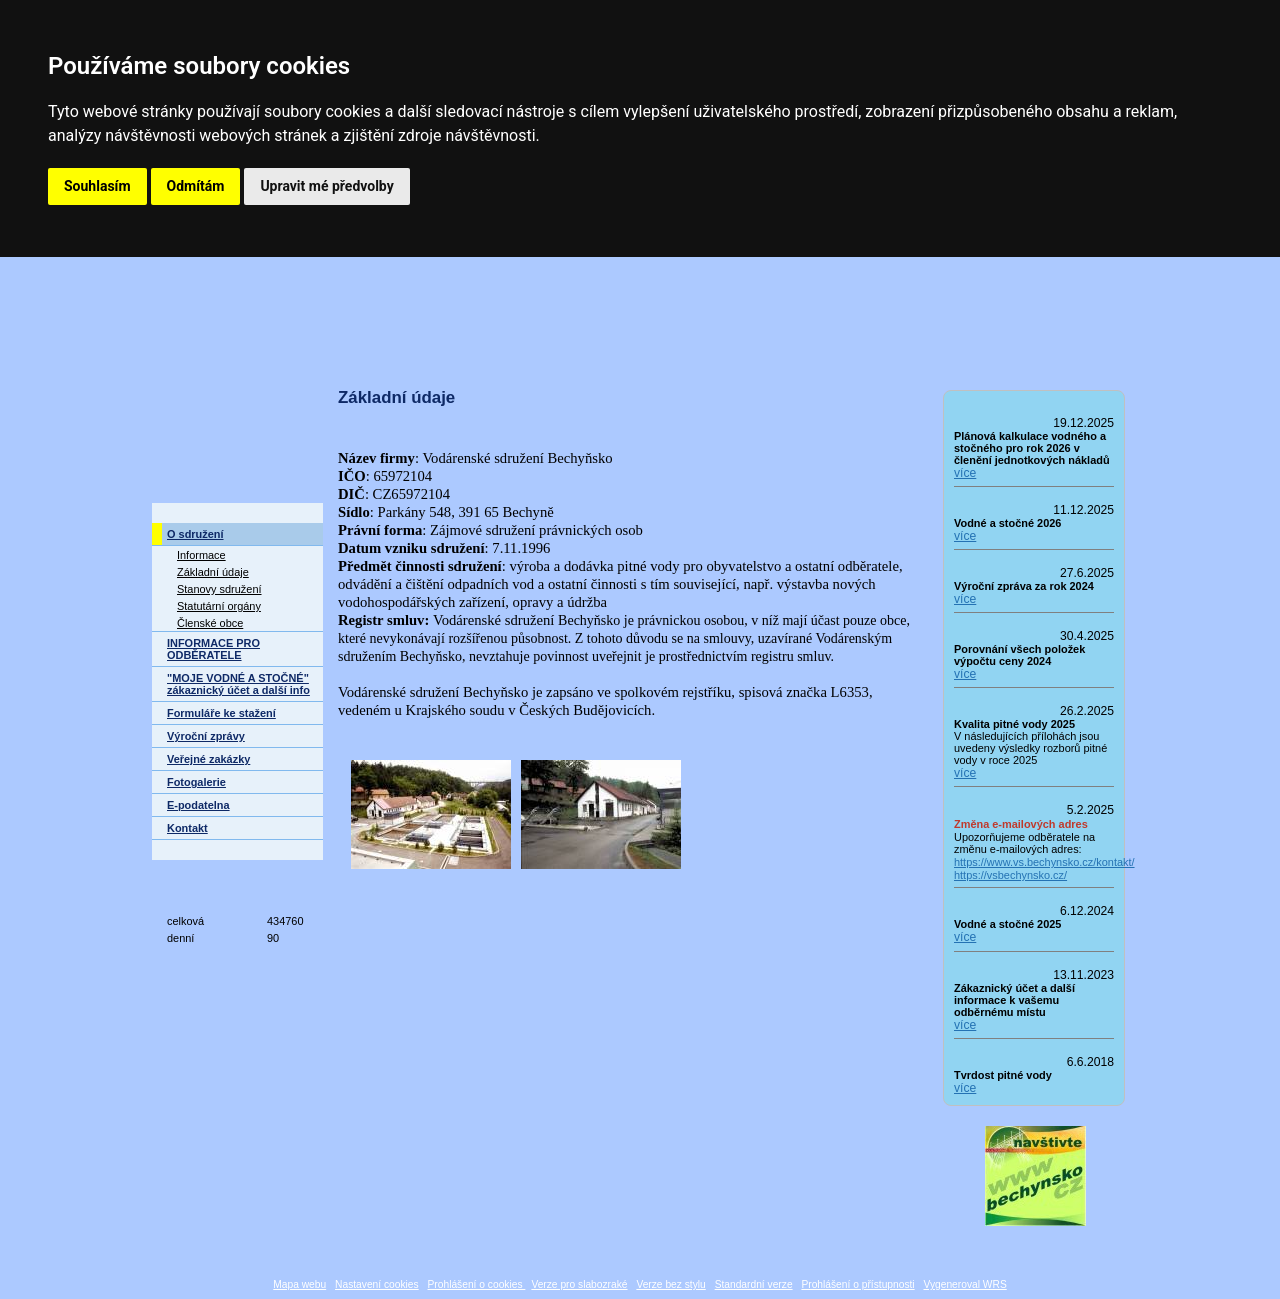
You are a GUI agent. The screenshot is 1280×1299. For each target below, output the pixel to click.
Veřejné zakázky (208, 759)
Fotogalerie (196, 782)
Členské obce (210, 623)
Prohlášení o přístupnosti (857, 1284)
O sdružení (195, 534)
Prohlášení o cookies (477, 1284)
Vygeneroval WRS (964, 1284)
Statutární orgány (219, 606)
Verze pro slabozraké (579, 1284)
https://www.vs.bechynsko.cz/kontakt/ (1034, 862)
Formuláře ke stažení (221, 713)
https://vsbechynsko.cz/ (1010, 875)
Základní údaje (213, 572)
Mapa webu (299, 1284)
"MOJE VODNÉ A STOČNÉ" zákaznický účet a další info (238, 684)
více (965, 473)
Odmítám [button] (196, 186)
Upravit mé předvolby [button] (326, 186)
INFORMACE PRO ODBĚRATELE (213, 649)
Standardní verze (754, 1284)
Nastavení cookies (377, 1284)
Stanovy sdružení (219, 589)
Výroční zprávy (206, 736)
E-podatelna (198, 805)
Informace (201, 555)
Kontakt (187, 828)
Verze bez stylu (670, 1284)
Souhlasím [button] (97, 186)
